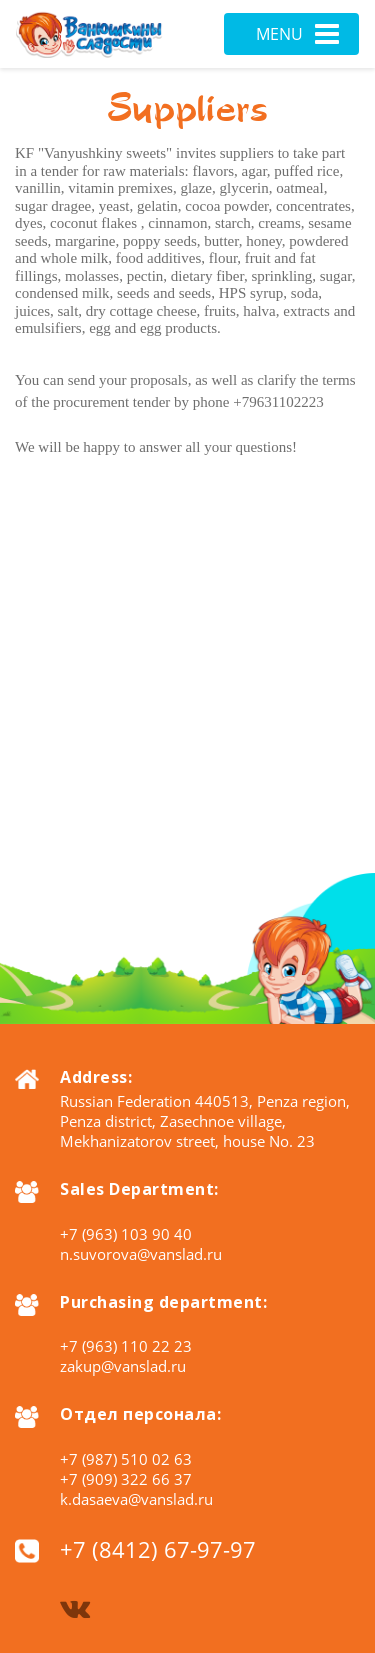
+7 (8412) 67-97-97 (158, 1549)
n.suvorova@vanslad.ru (141, 1254)
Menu (297, 34)
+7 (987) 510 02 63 (126, 1459)
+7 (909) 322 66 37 (126, 1479)
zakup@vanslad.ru (123, 1366)
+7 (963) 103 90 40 (126, 1234)
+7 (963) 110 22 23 (126, 1346)
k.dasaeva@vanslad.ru (136, 1499)
